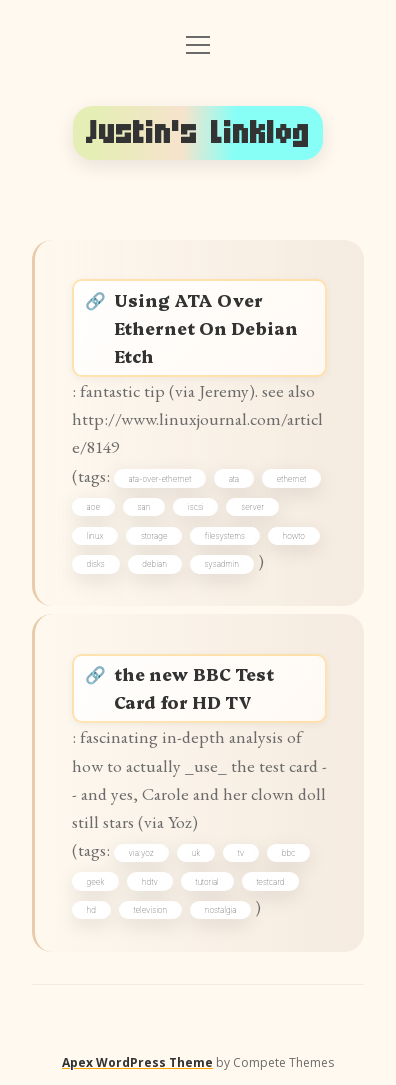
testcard (270, 882)
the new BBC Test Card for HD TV (194, 687)
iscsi (196, 507)
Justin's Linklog (198, 132)
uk (196, 853)
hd (91, 910)
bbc (289, 853)
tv (241, 853)
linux (95, 536)
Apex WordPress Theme (137, 1062)
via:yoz (141, 853)
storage (154, 536)
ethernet (292, 479)
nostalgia (221, 910)
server (252, 507)
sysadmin (221, 564)
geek (96, 882)
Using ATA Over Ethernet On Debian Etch (206, 327)
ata (234, 479)
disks (96, 564)
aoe (93, 507)
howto (294, 536)
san (144, 507)
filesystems (225, 536)
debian (154, 564)
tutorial (206, 882)
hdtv (150, 882)
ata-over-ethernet (160, 479)
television (151, 910)
